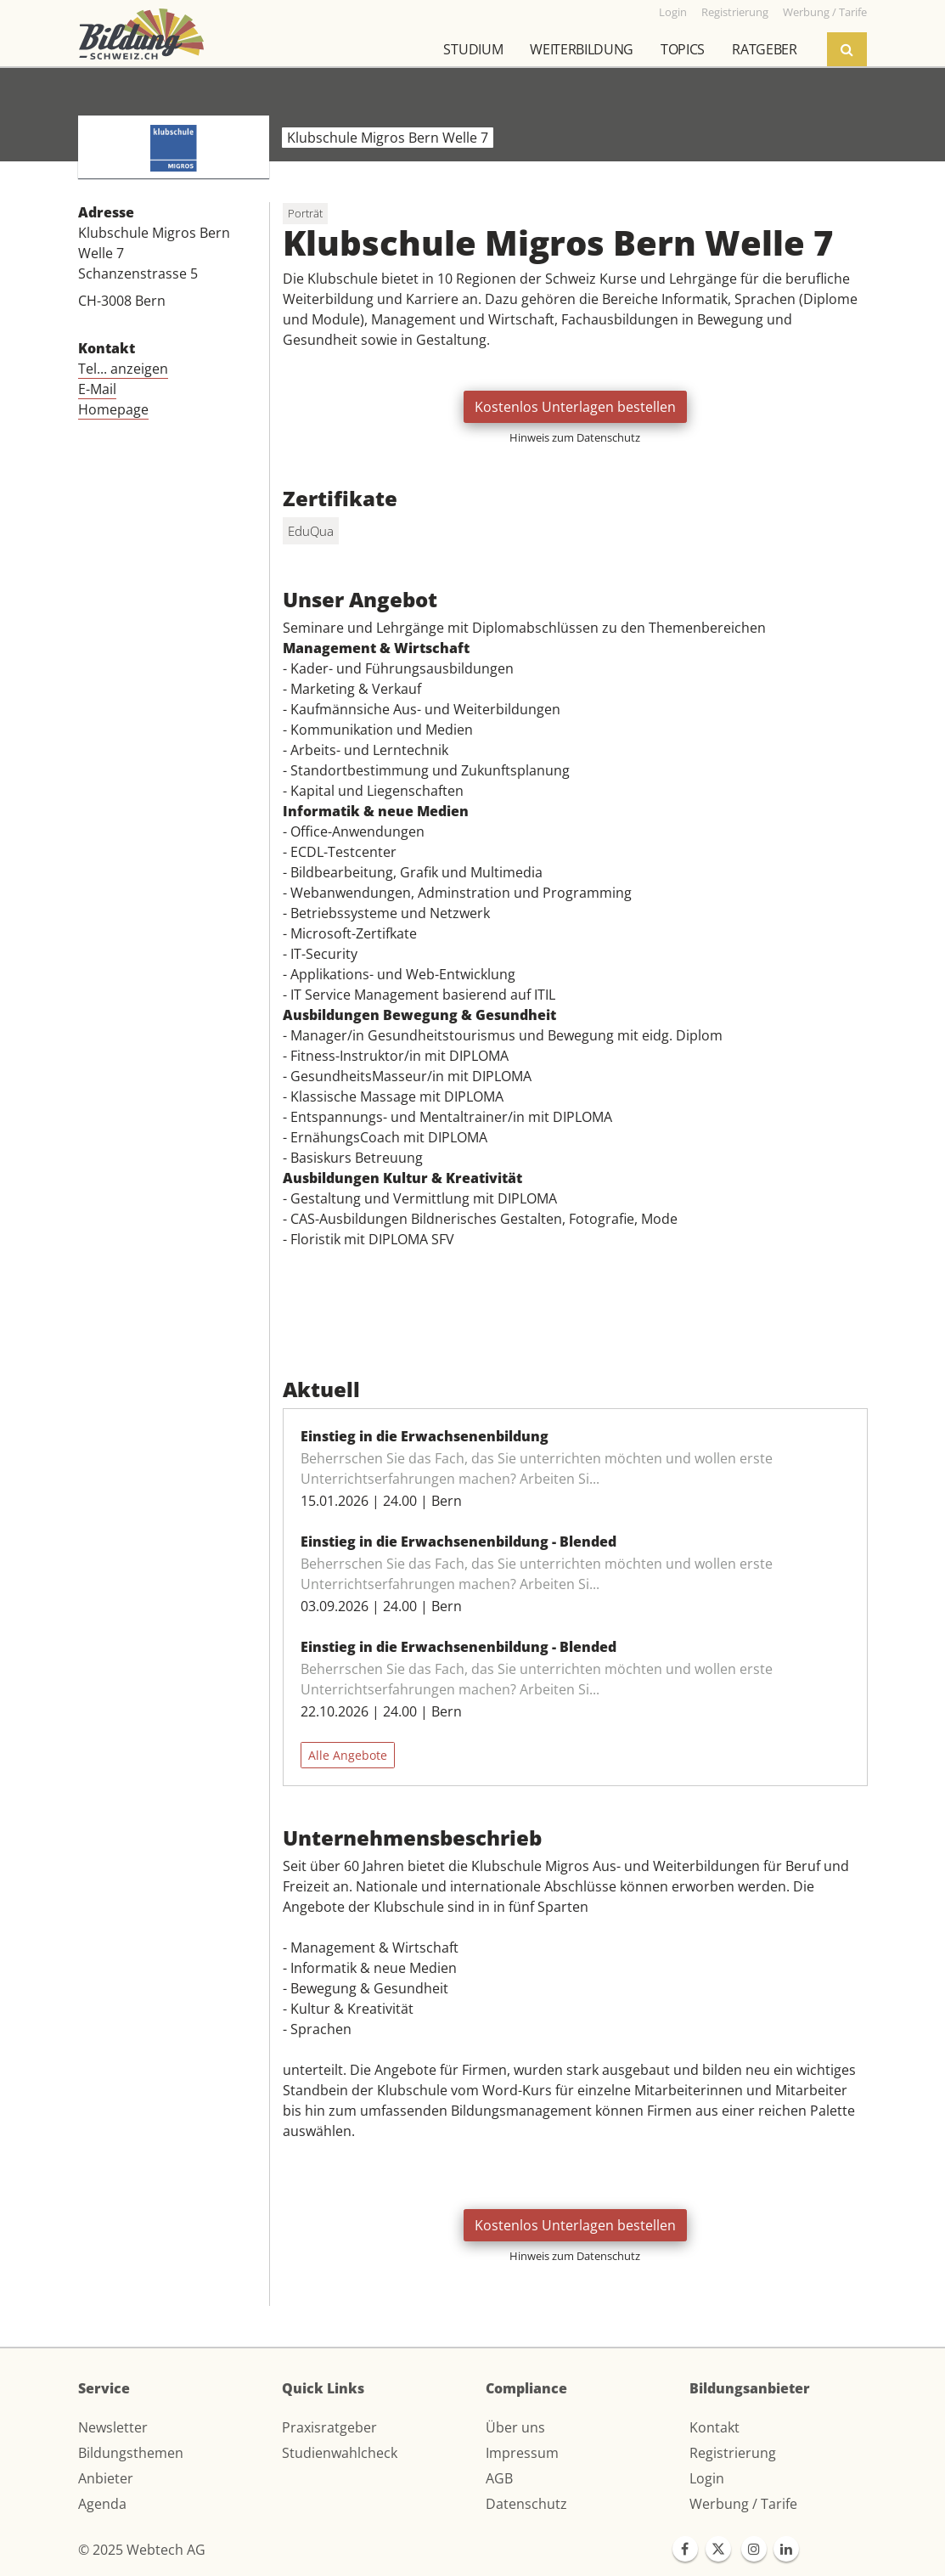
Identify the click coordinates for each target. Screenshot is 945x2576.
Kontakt (714, 2427)
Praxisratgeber (329, 2427)
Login (706, 2478)
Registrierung (732, 2453)
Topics (683, 49)
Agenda (102, 2503)
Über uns (515, 2427)
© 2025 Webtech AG (141, 2549)
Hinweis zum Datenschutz (574, 437)
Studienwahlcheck (339, 2453)
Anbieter (105, 2478)
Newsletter (113, 2427)
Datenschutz (526, 2503)
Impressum (522, 2453)
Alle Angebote (347, 1755)
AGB (499, 2478)
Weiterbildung (581, 49)
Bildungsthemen (130, 2453)
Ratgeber (764, 49)
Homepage (113, 409)
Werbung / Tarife (743, 2503)
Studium (473, 49)
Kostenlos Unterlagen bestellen (575, 406)
